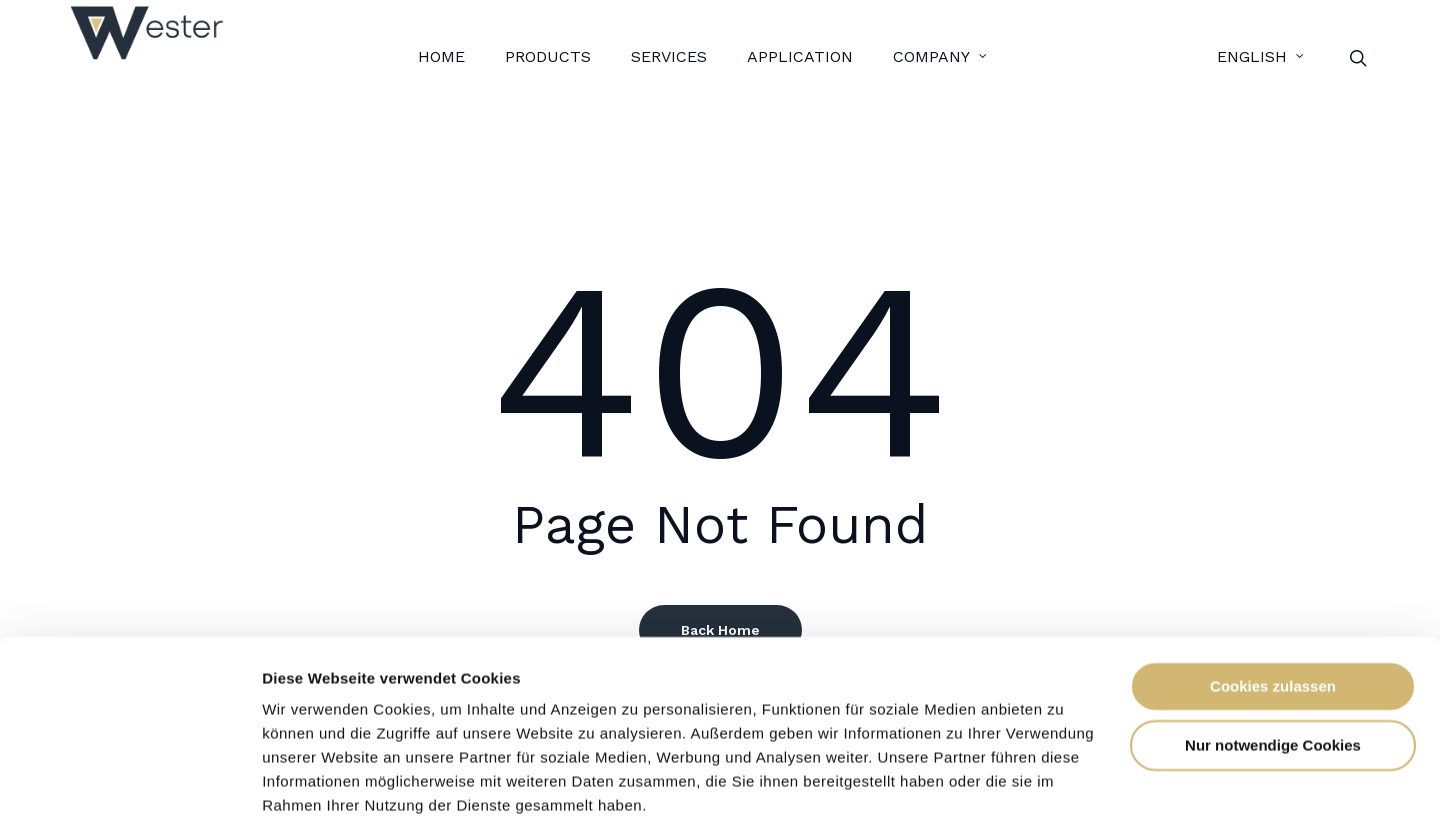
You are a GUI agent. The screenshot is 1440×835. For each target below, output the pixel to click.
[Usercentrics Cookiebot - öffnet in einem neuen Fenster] (129, 796)
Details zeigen (312, 795)
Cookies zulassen (1273, 621)
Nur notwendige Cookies (1273, 679)
